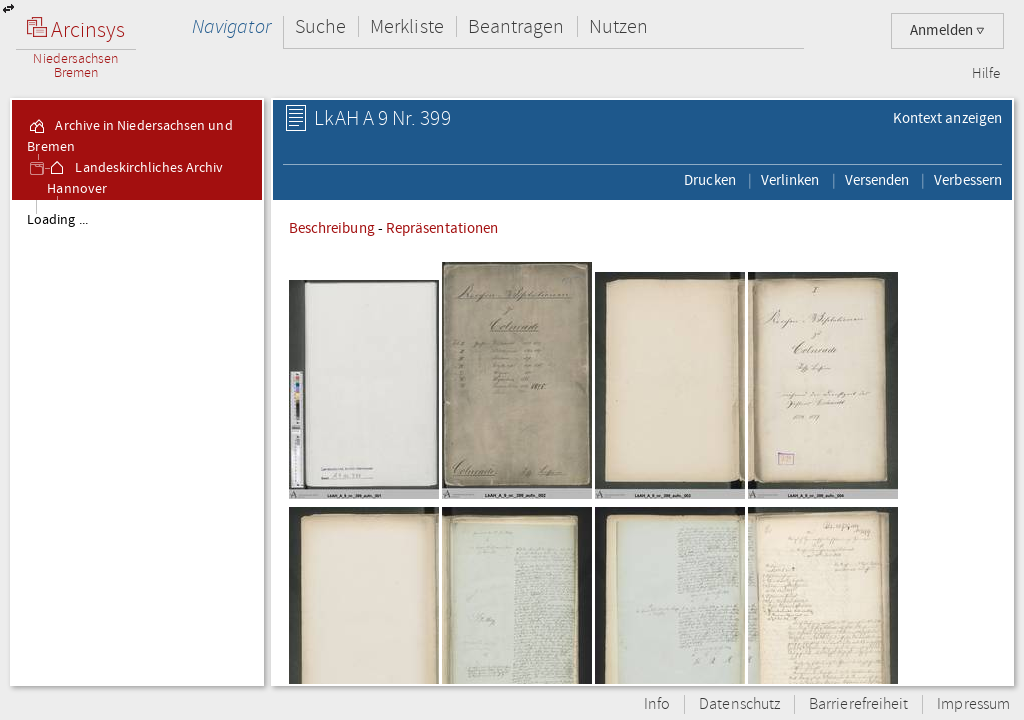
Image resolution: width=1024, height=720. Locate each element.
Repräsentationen (442, 228)
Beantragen (516, 26)
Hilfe (986, 74)
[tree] (137, 442)
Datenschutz (739, 704)
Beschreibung (332, 228)
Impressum (973, 704)
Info (657, 704)
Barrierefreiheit (858, 704)
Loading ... (57, 220)
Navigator (231, 26)
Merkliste (407, 26)
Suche (320, 26)
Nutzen (618, 26)
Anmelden (947, 30)
